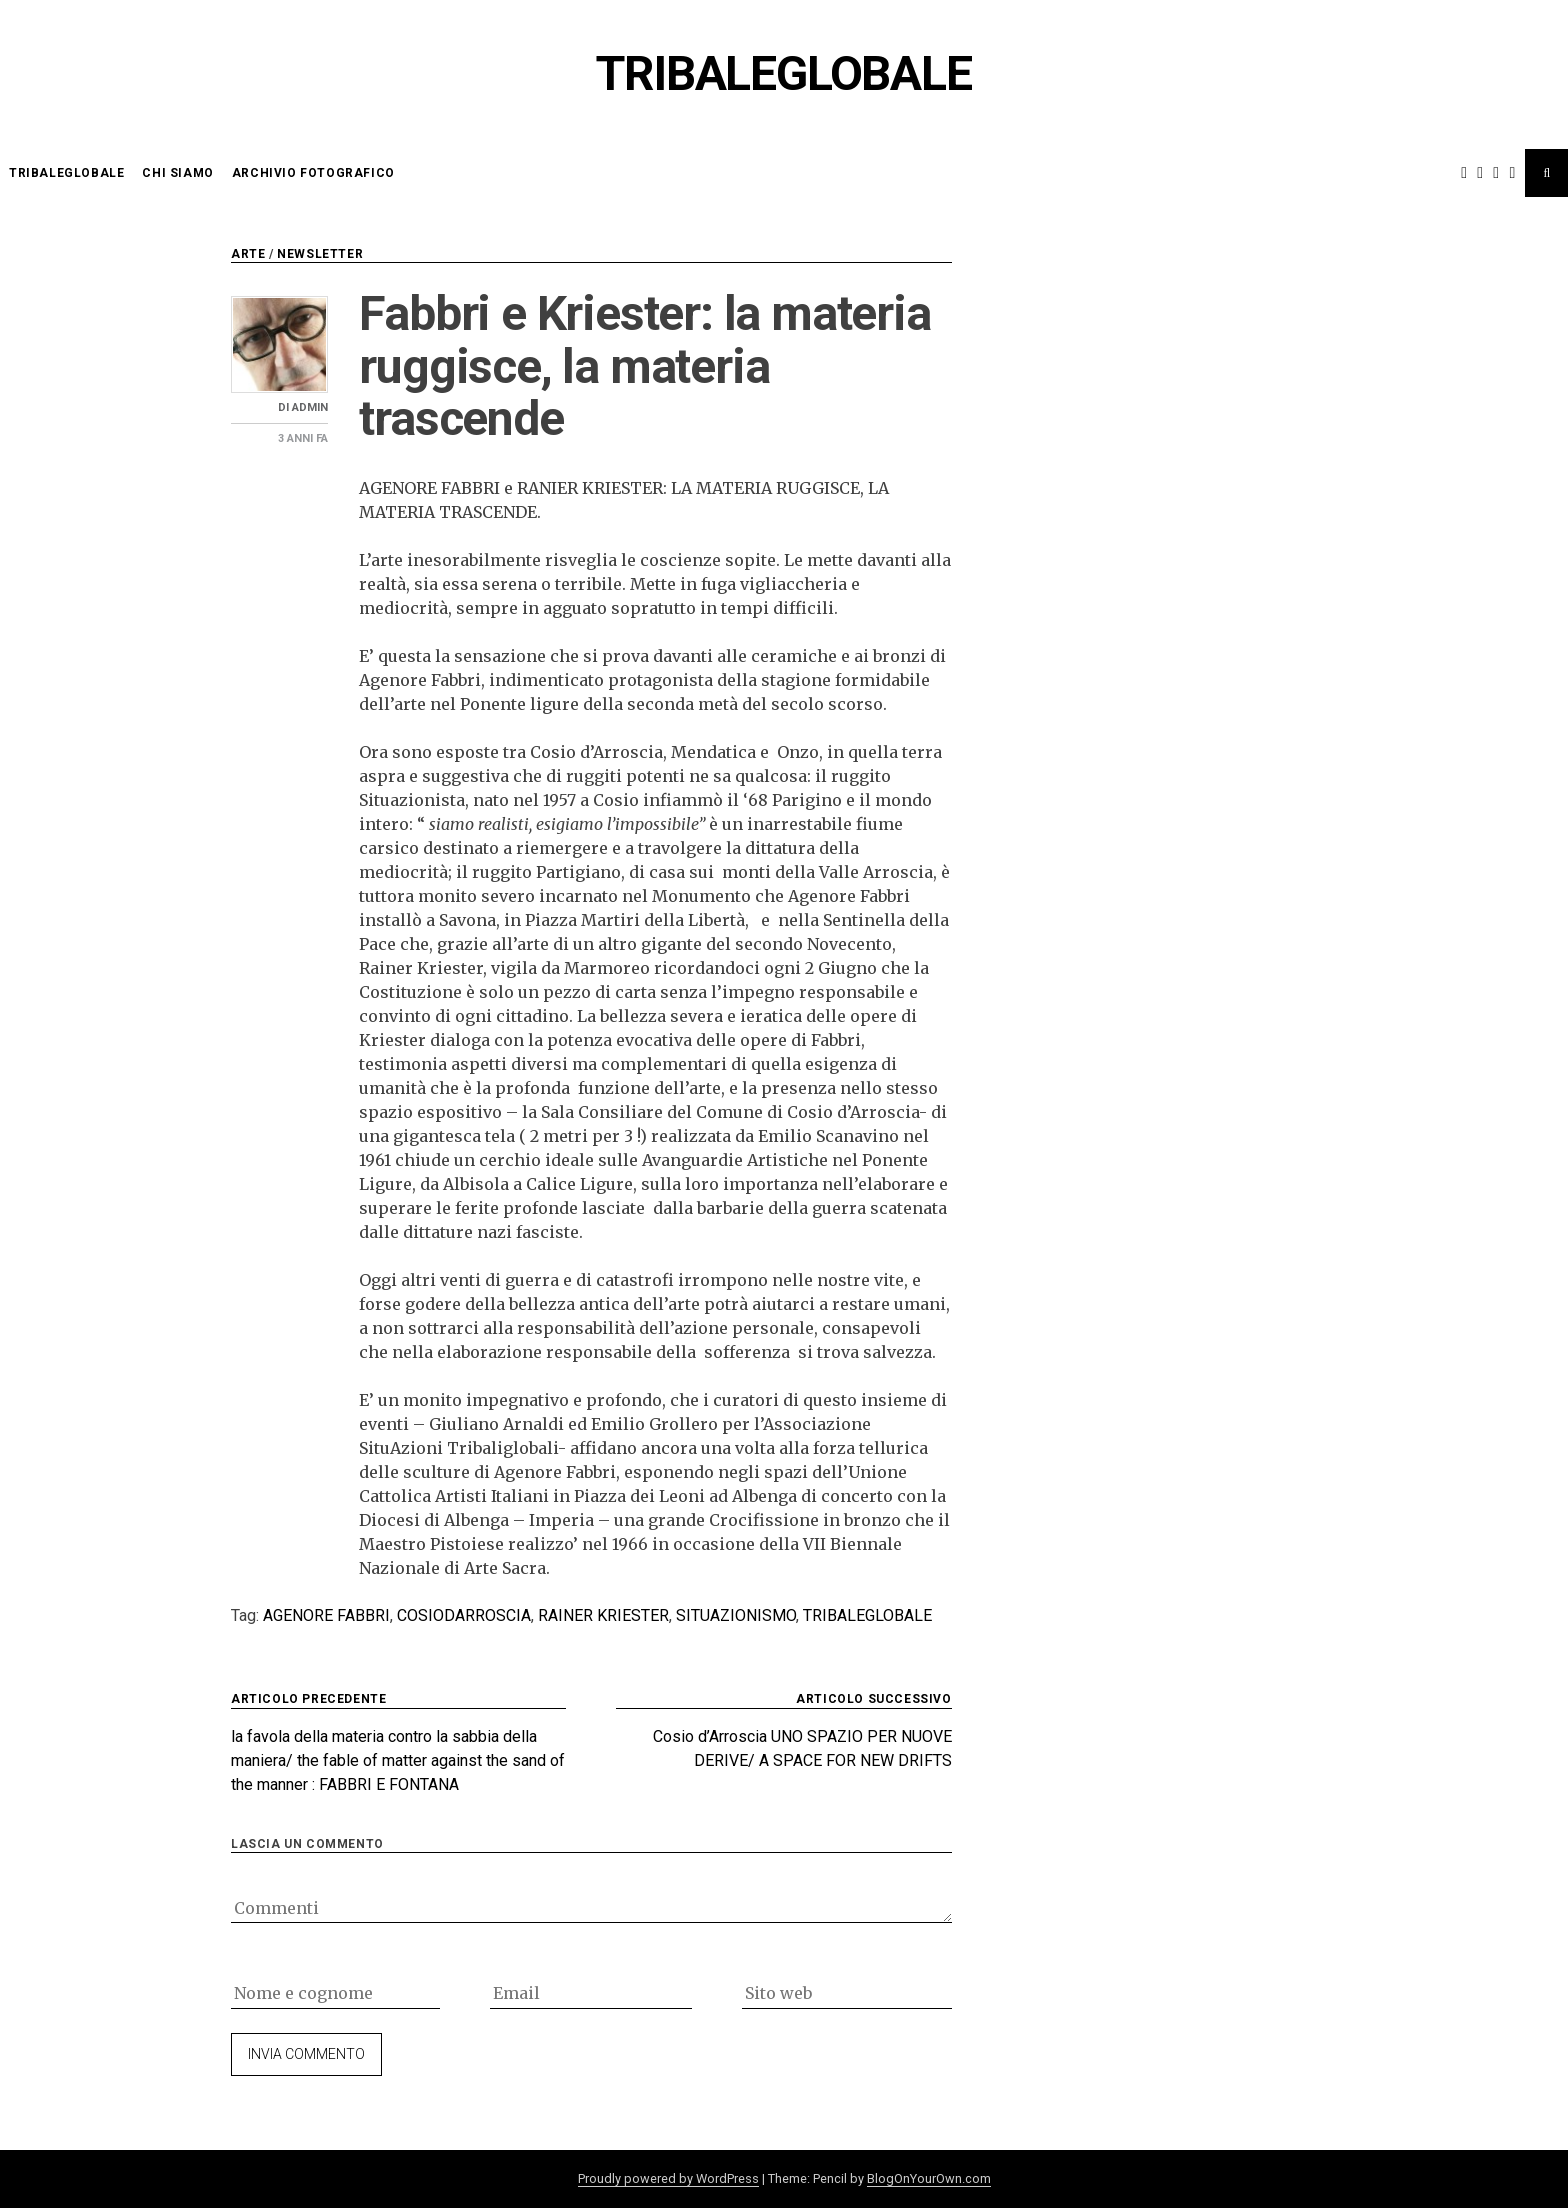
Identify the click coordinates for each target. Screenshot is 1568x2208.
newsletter (320, 254)
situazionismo (736, 1615)
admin (310, 407)
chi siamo (177, 173)
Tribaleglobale (783, 73)
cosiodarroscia (464, 1615)
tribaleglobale (867, 1615)
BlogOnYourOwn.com (929, 2178)
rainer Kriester (603, 1615)
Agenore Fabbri (326, 1615)
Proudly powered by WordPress (668, 2178)
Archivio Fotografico (313, 173)
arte (248, 254)
